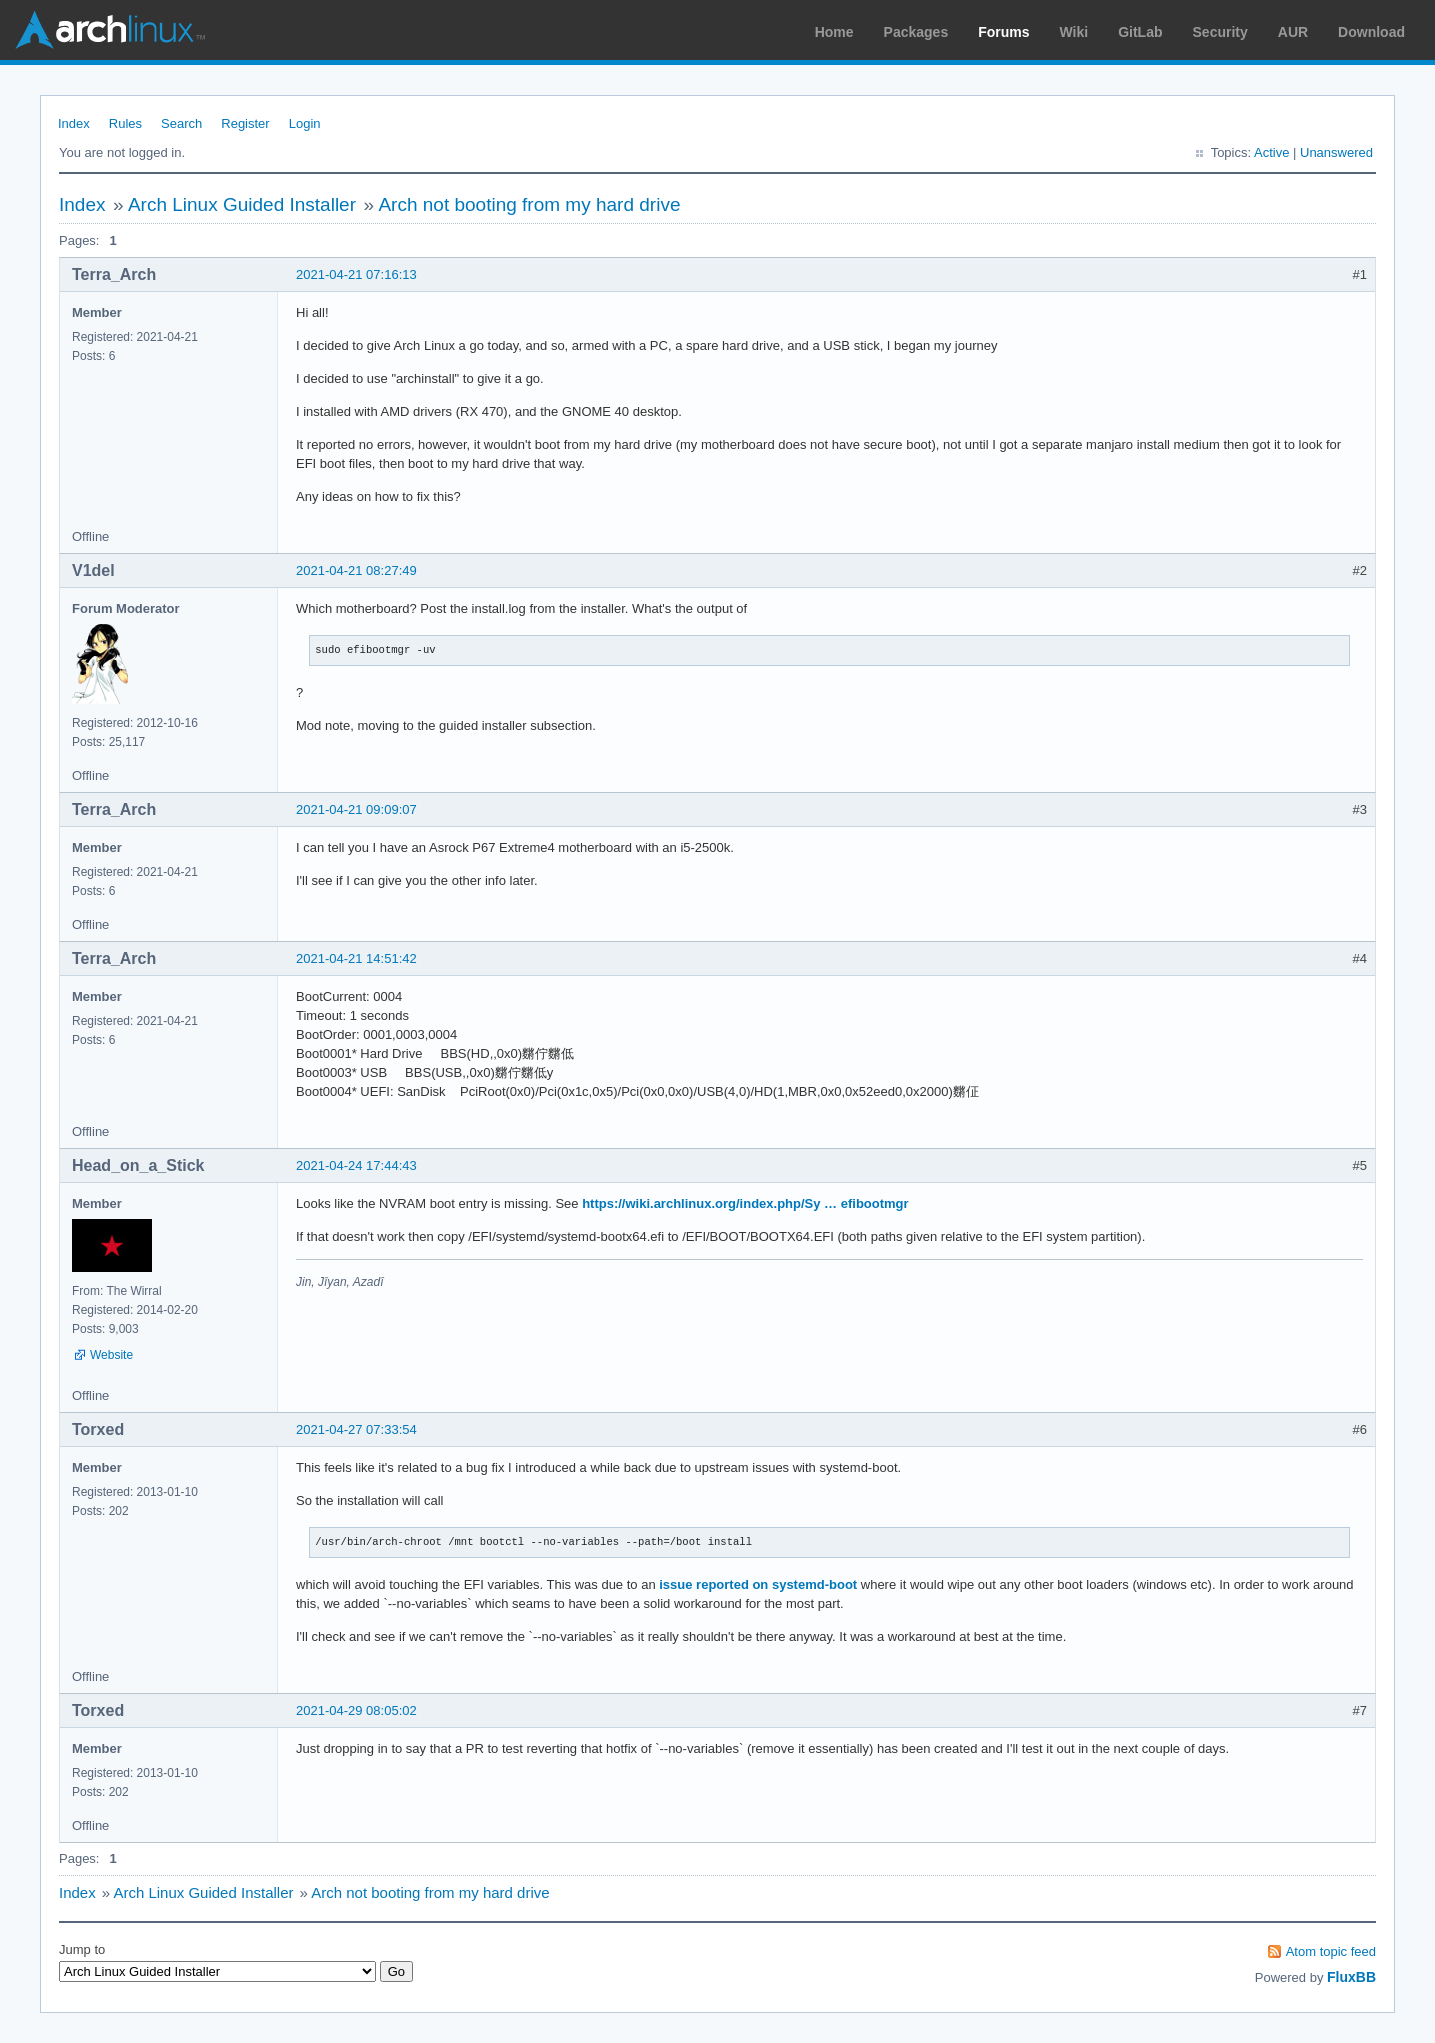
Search (181, 123)
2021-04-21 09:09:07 (356, 809)
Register (245, 123)
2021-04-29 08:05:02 (356, 1710)
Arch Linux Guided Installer (242, 204)
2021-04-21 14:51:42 (356, 958)
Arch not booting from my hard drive (529, 204)
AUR (1293, 32)
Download (1371, 32)
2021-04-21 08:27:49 (356, 570)
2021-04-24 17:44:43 (356, 1165)
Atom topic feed (1331, 1951)
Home (834, 32)
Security (1220, 32)
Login (305, 123)
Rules (125, 123)
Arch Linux (110, 30)
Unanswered (1336, 152)
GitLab (1140, 32)
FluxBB (1351, 1977)
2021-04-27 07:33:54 (356, 1429)
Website (111, 1355)
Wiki (1074, 32)
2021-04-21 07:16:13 (356, 274)
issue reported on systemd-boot (758, 1584)
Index (74, 123)
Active (1271, 152)
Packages (916, 32)
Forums (1003, 32)
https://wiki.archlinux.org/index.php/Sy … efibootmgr (745, 1203)
